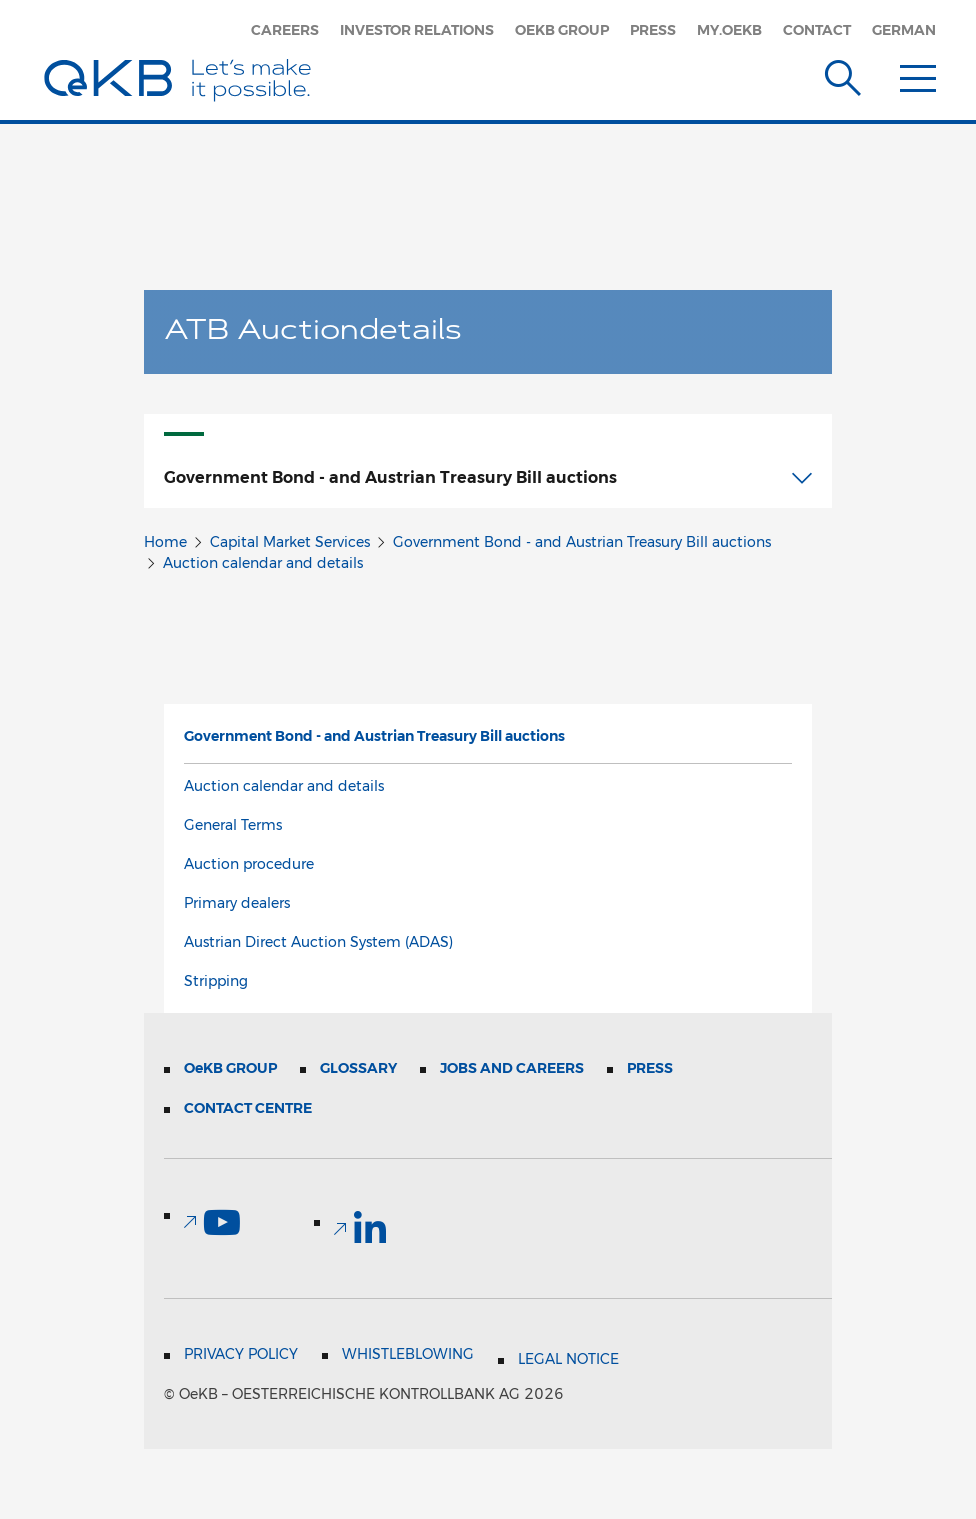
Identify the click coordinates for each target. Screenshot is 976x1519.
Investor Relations (417, 30)
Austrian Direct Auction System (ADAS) (318, 942)
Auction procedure (249, 864)
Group (230, 1068)
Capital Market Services (290, 542)
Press (653, 30)
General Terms (233, 825)
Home (165, 542)
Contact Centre (248, 1108)
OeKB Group (562, 30)
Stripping (216, 981)
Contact (817, 30)
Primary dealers (237, 903)
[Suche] (843, 74)
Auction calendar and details (263, 563)
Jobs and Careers (512, 1068)
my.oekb (729, 30)
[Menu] (918, 74)
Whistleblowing (408, 1354)
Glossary (358, 1068)
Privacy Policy (241, 1354)
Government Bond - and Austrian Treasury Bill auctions (582, 542)
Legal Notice (568, 1359)
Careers (285, 30)
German (904, 30)
